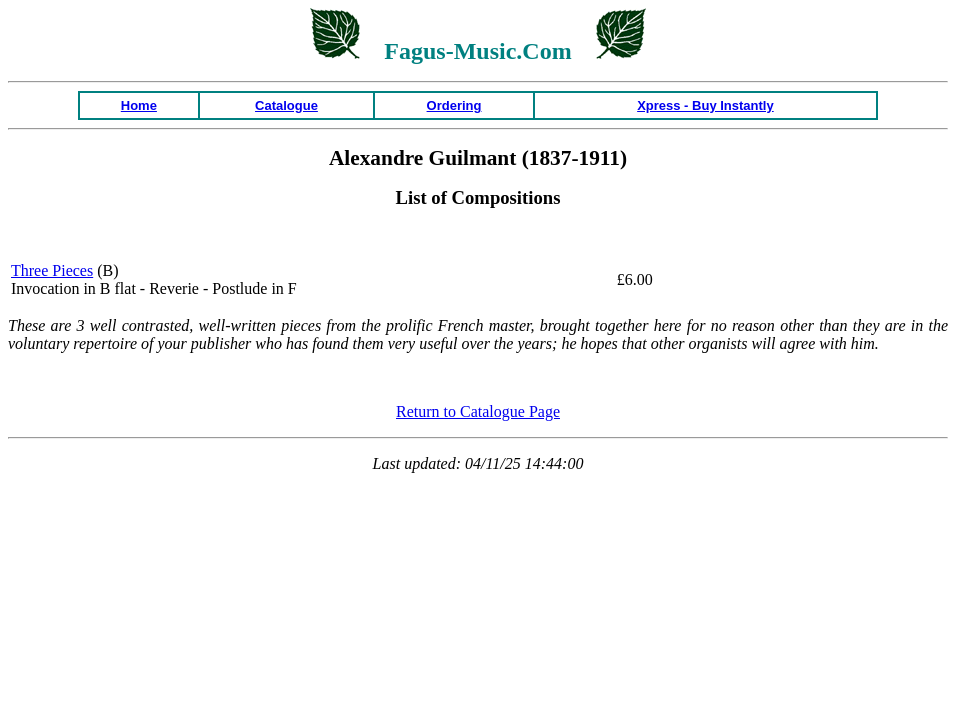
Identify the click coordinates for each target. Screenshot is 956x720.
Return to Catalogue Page (478, 411)
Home (139, 105)
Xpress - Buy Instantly (705, 105)
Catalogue (286, 105)
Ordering (454, 105)
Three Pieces (52, 270)
